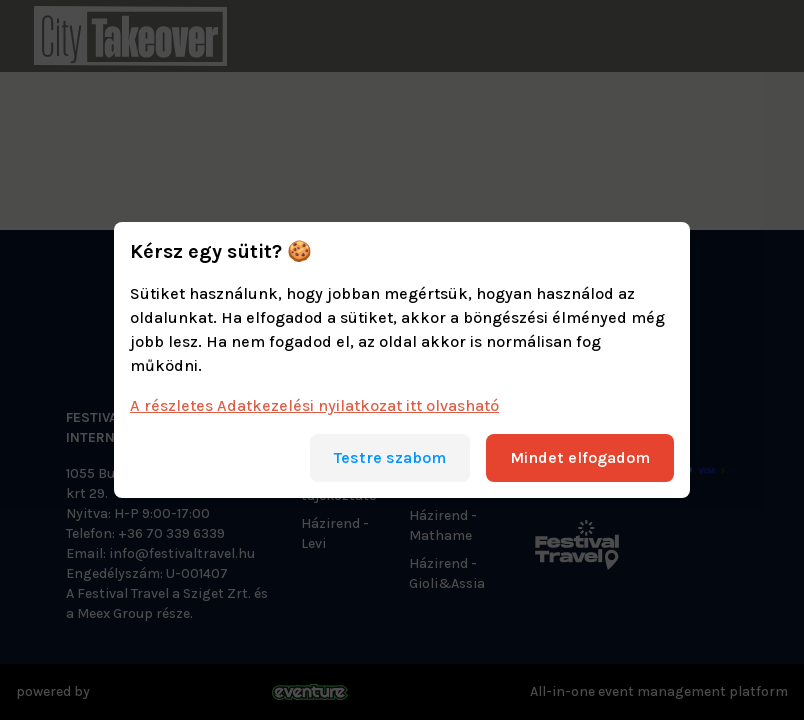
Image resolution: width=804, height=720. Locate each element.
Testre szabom (390, 457)
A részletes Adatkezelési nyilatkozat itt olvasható (314, 405)
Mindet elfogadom (580, 457)
